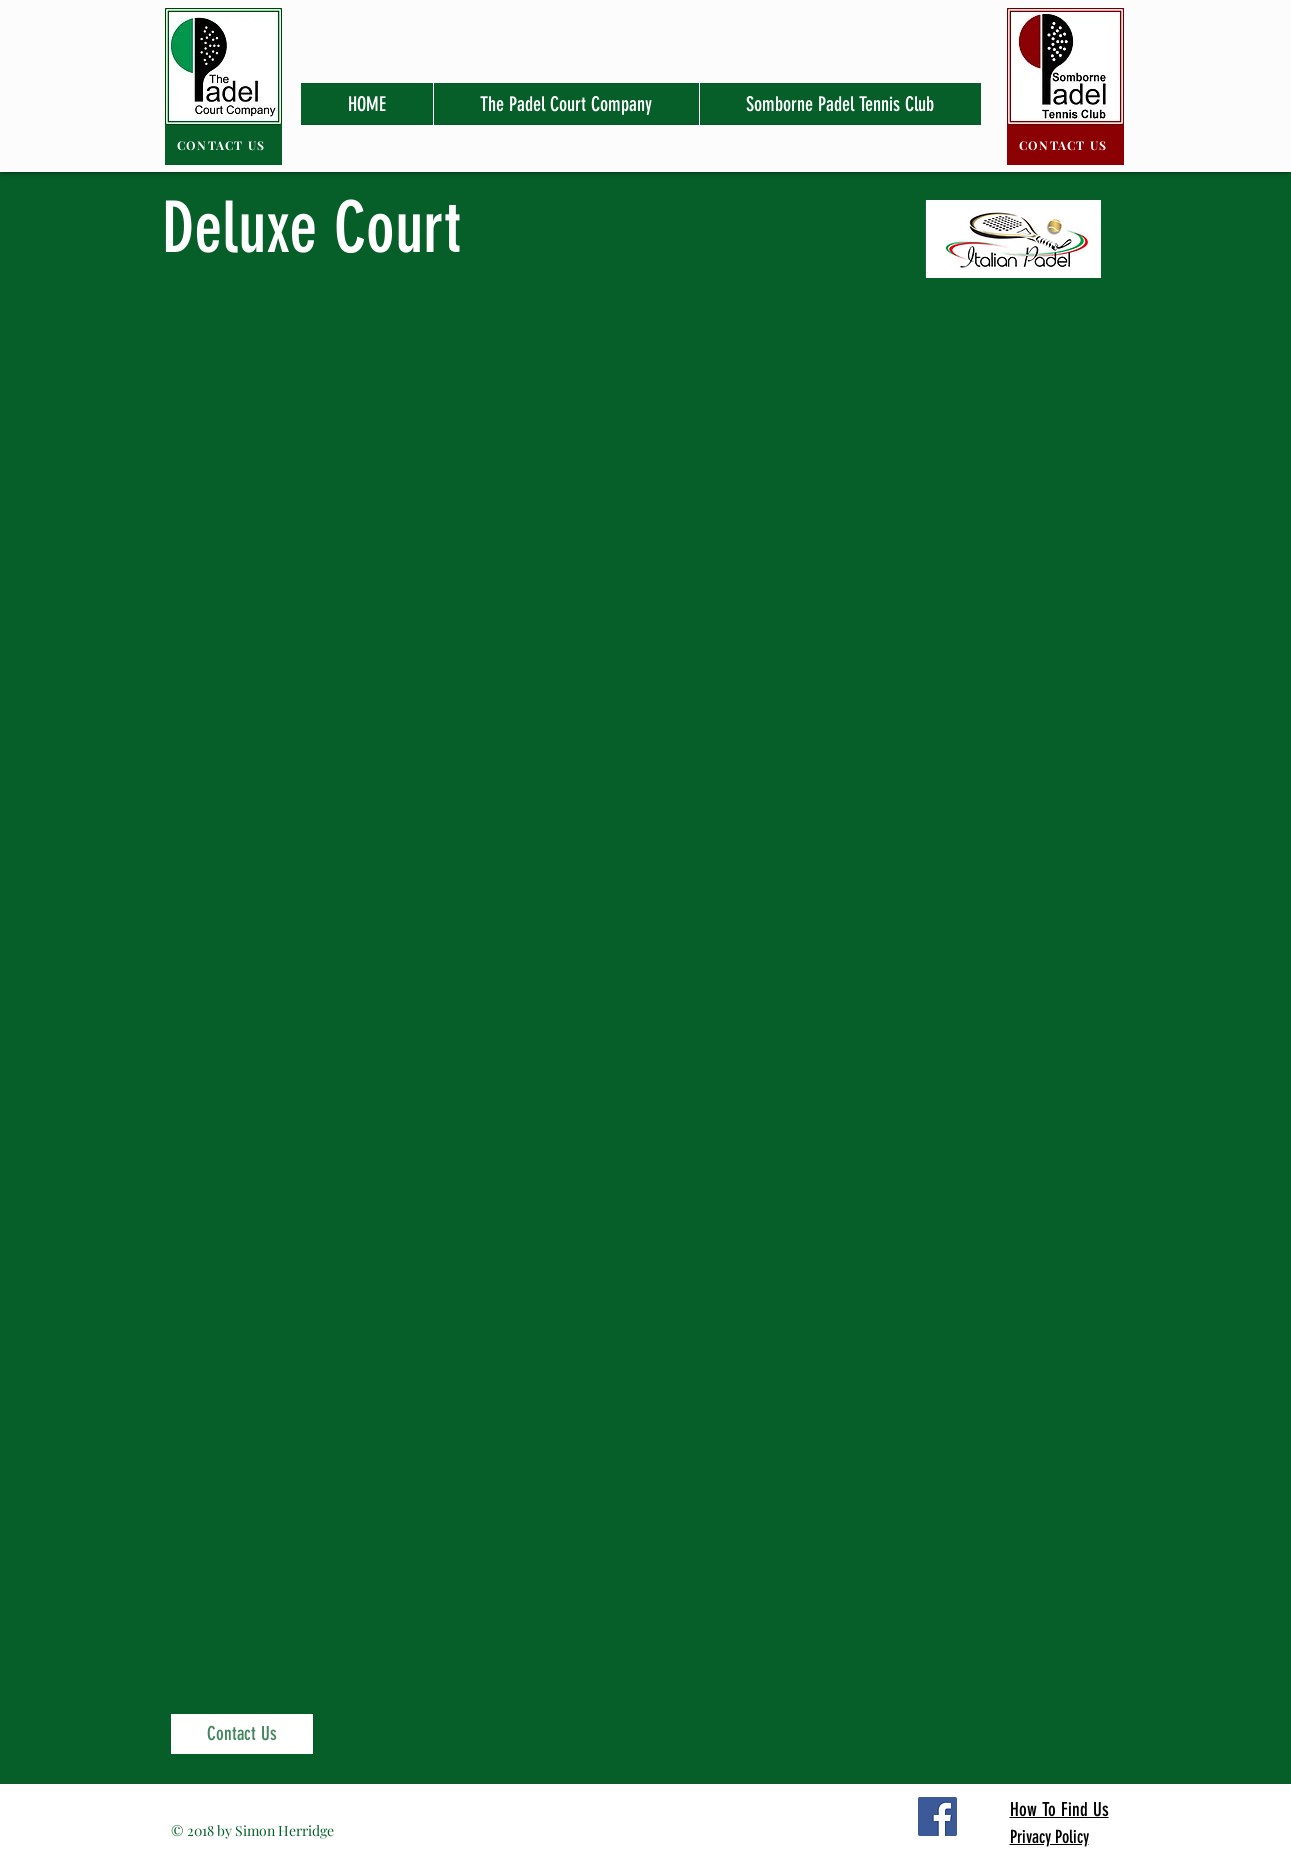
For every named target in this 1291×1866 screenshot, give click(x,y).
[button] (566, 104)
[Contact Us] (242, 1734)
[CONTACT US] (223, 145)
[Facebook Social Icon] (937, 1816)
